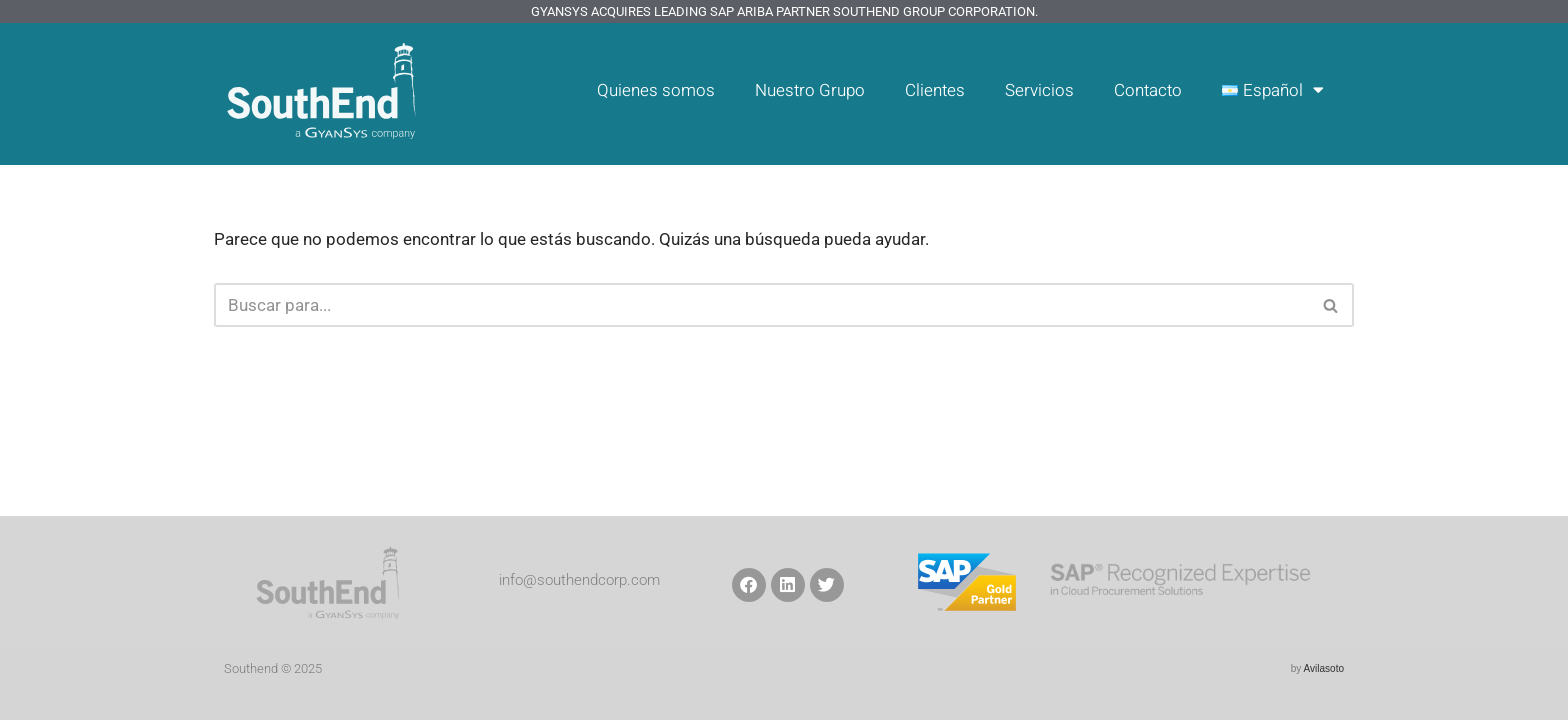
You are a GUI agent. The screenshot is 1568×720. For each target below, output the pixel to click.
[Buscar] (761, 305)
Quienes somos (652, 90)
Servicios (1037, 90)
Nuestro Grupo (806, 90)
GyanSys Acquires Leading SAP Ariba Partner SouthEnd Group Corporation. (784, 11)
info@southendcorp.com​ (579, 580)
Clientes (932, 90)
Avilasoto (1324, 668)
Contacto (1147, 90)
